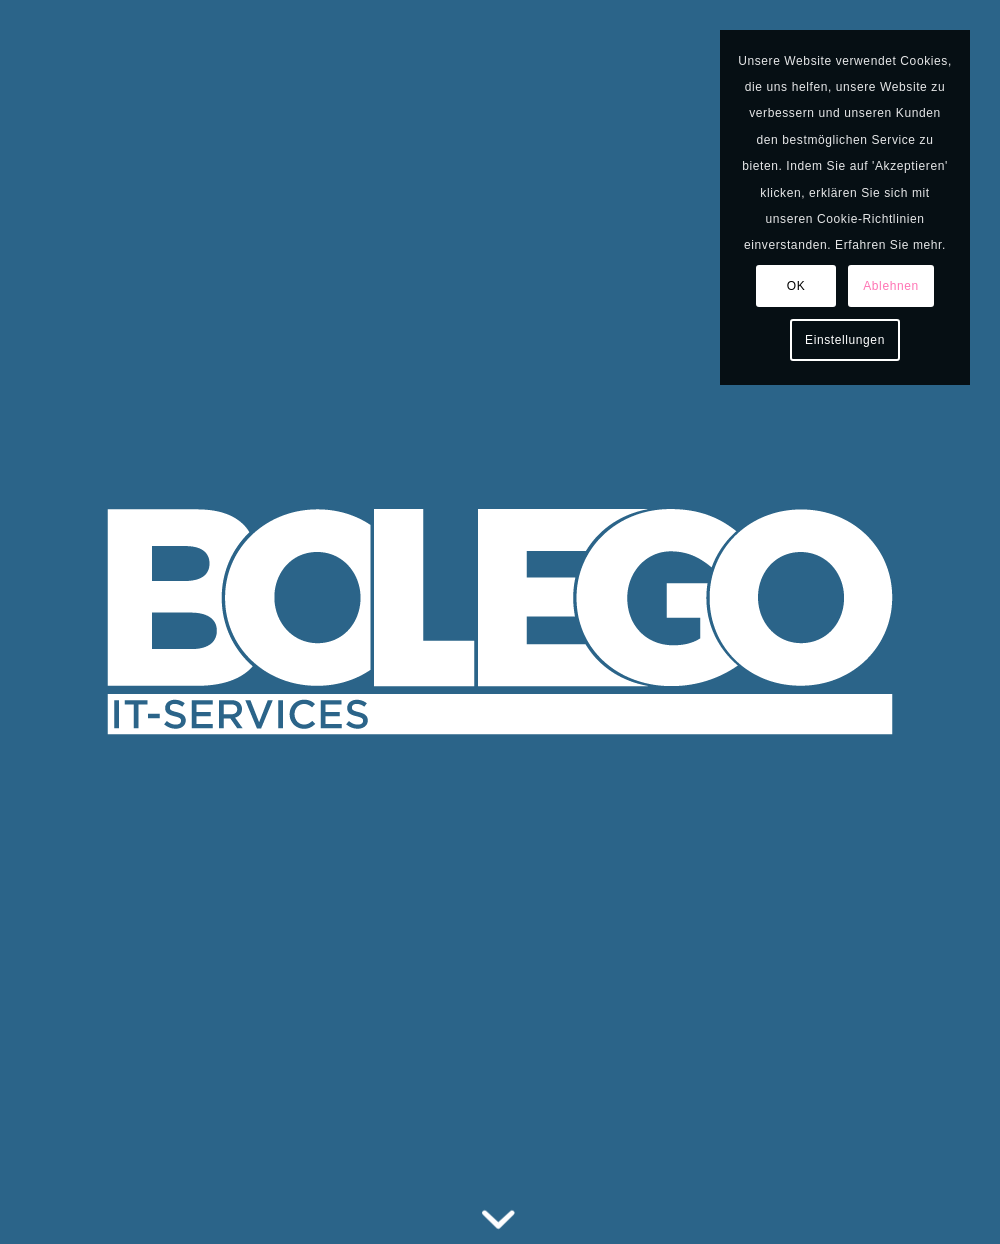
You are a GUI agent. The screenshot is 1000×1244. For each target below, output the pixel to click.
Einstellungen (845, 340)
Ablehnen (891, 286)
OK (796, 286)
